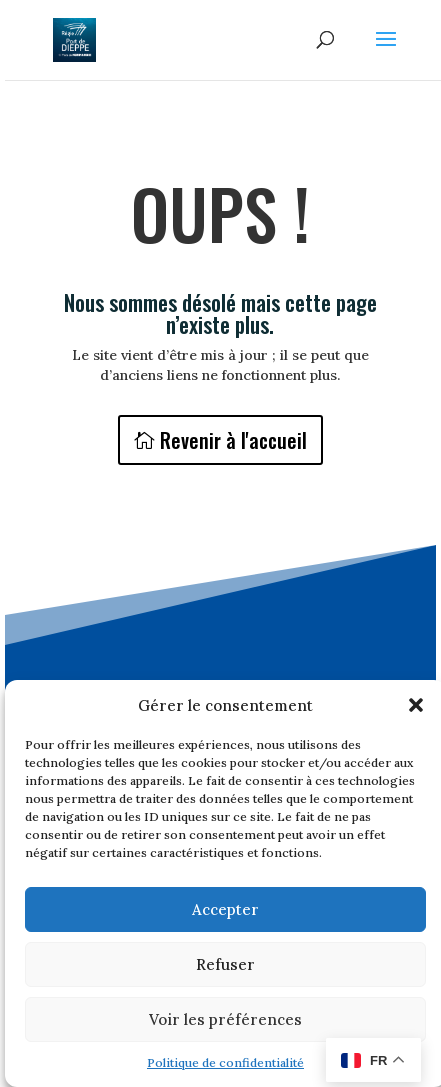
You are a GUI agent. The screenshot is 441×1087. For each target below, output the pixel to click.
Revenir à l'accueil (233, 440)
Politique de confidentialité (225, 1062)
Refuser (225, 964)
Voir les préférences (225, 1019)
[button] (416, 705)
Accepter (225, 909)
